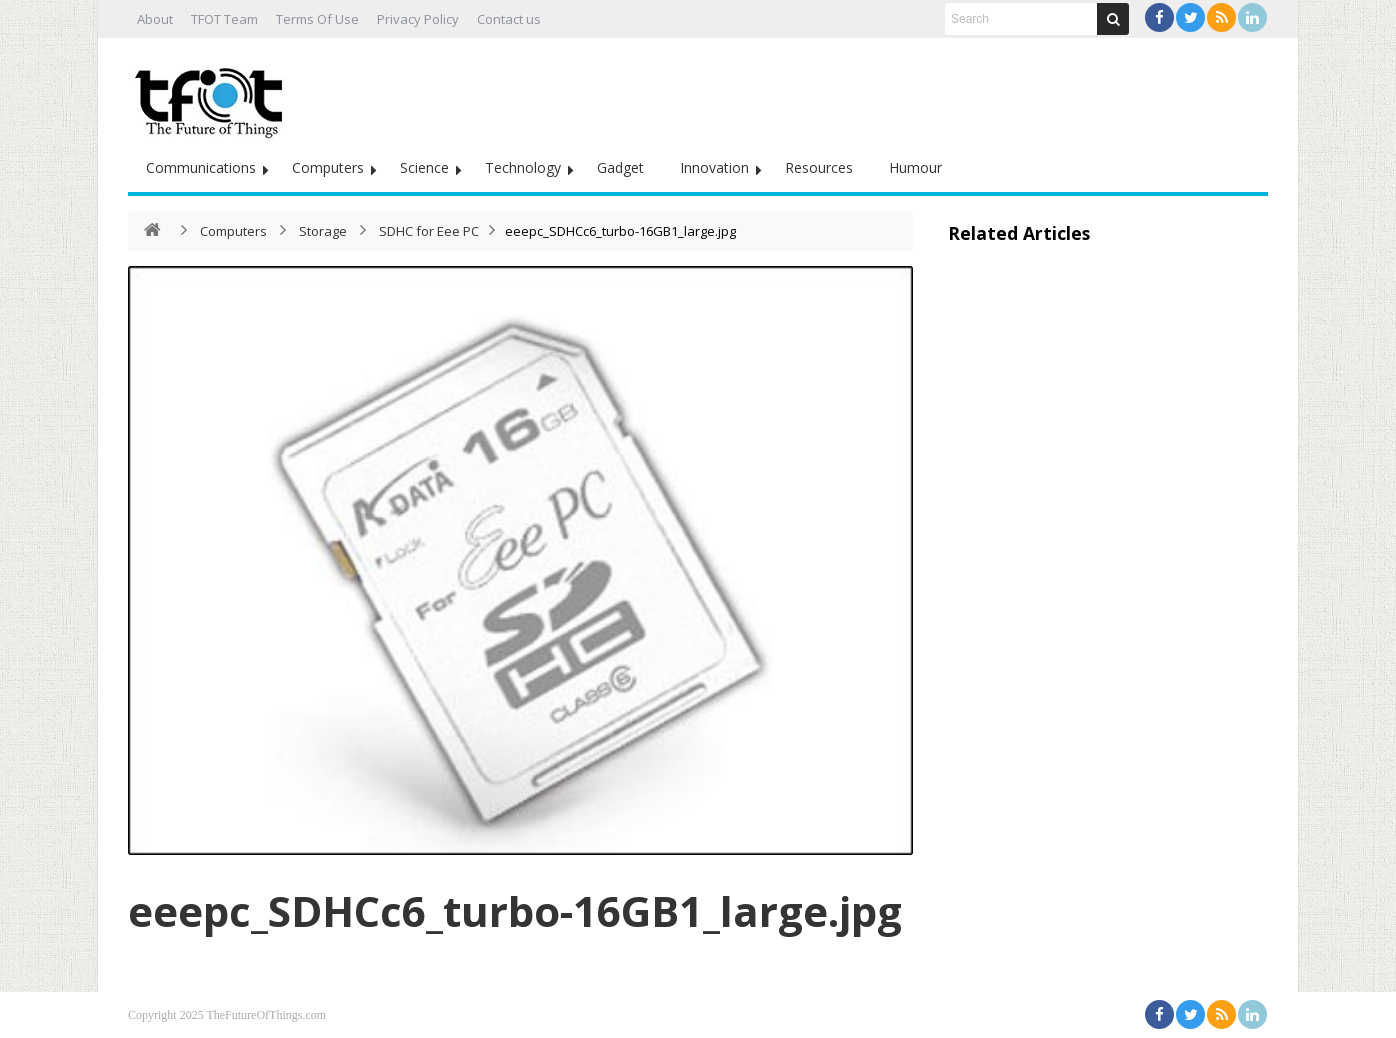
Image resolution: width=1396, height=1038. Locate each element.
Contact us (509, 19)
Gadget (620, 167)
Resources (819, 167)
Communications (201, 167)
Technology (523, 167)
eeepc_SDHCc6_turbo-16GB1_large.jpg (515, 910)
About (155, 19)
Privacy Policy (418, 19)
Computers (328, 167)
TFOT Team (224, 19)
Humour (915, 167)
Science (424, 167)
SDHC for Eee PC (429, 231)
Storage (323, 231)
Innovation (714, 167)
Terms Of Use (317, 19)
